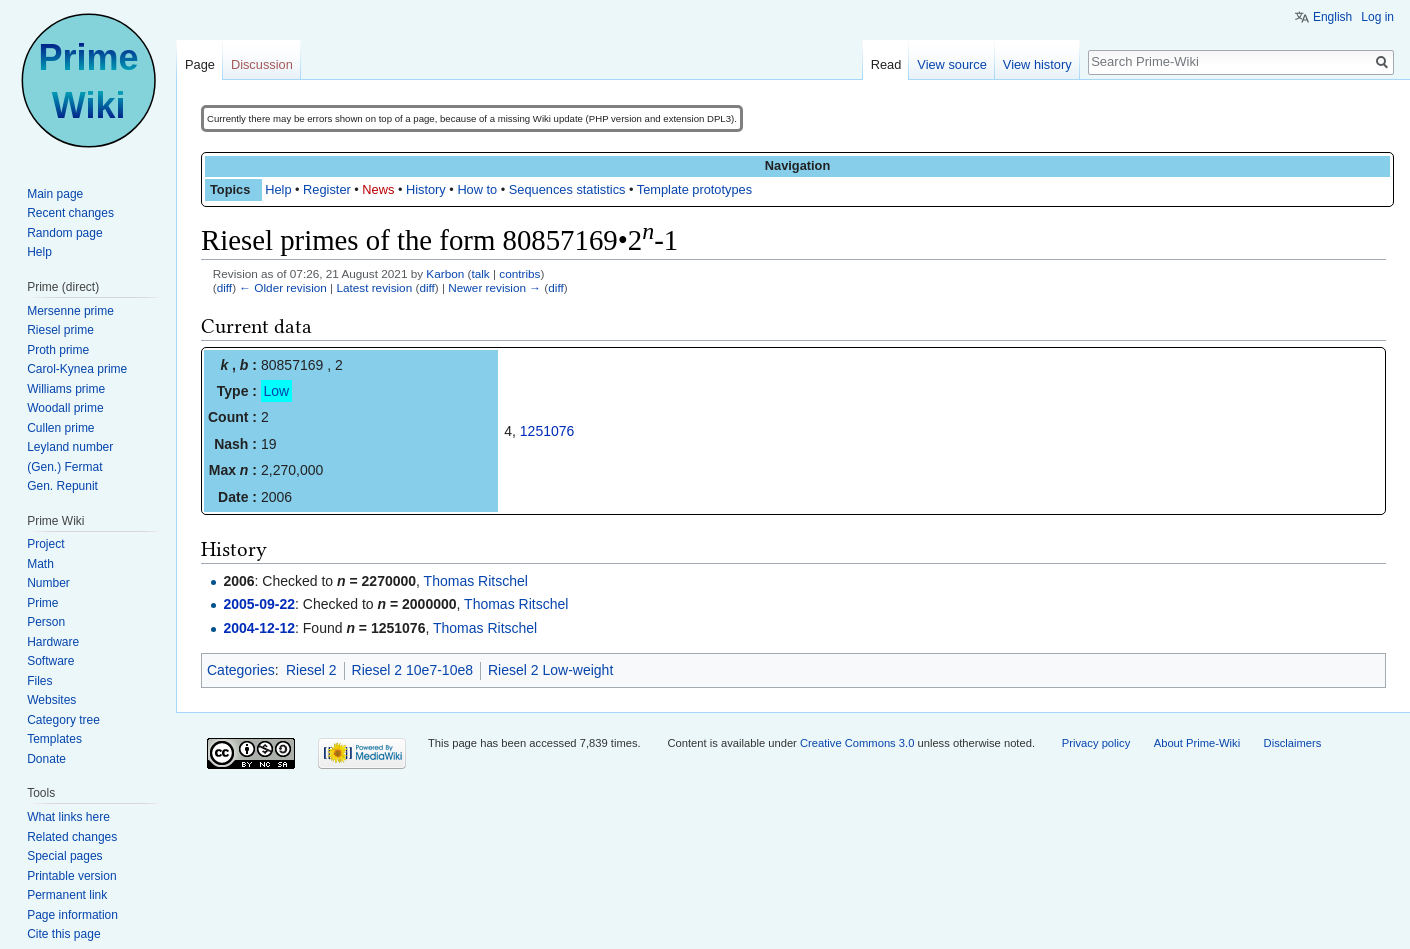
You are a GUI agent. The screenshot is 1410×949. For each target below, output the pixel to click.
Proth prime (58, 350)
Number (48, 583)
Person (46, 622)
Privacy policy (1096, 743)
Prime (42, 603)
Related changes (72, 837)
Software (50, 661)
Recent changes (70, 213)
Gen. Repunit (62, 486)
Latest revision (374, 287)
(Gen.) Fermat (64, 467)
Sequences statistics (567, 189)
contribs (519, 273)
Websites (51, 700)
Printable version (71, 876)
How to (477, 189)
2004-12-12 (259, 628)
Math (40, 564)
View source (951, 64)
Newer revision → (494, 287)
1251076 (547, 431)
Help (278, 189)
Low (277, 391)
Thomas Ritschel (476, 581)
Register (327, 189)
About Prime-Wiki (1197, 743)
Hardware (53, 642)
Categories (241, 670)
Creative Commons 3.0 (857, 743)
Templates (54, 739)
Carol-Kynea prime (77, 369)
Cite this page (63, 934)
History (426, 189)
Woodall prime (65, 408)
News (378, 189)
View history (1037, 64)
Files (39, 681)
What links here (68, 817)
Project (45, 544)
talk (480, 273)
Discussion (262, 64)
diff (224, 287)
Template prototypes (694, 189)
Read (886, 64)
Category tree (63, 720)
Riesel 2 (311, 670)
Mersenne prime (70, 311)
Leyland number (70, 447)
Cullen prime (60, 428)
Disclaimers (1293, 743)
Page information (72, 915)
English (1332, 17)
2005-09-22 (259, 604)
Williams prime (66, 389)
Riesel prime (60, 330)
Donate (46, 759)
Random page (64, 233)
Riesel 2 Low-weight (550, 670)
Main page (55, 194)
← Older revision (283, 287)
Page (200, 64)
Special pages (64, 856)
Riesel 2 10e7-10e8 (412, 670)
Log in (1377, 17)
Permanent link (67, 895)
